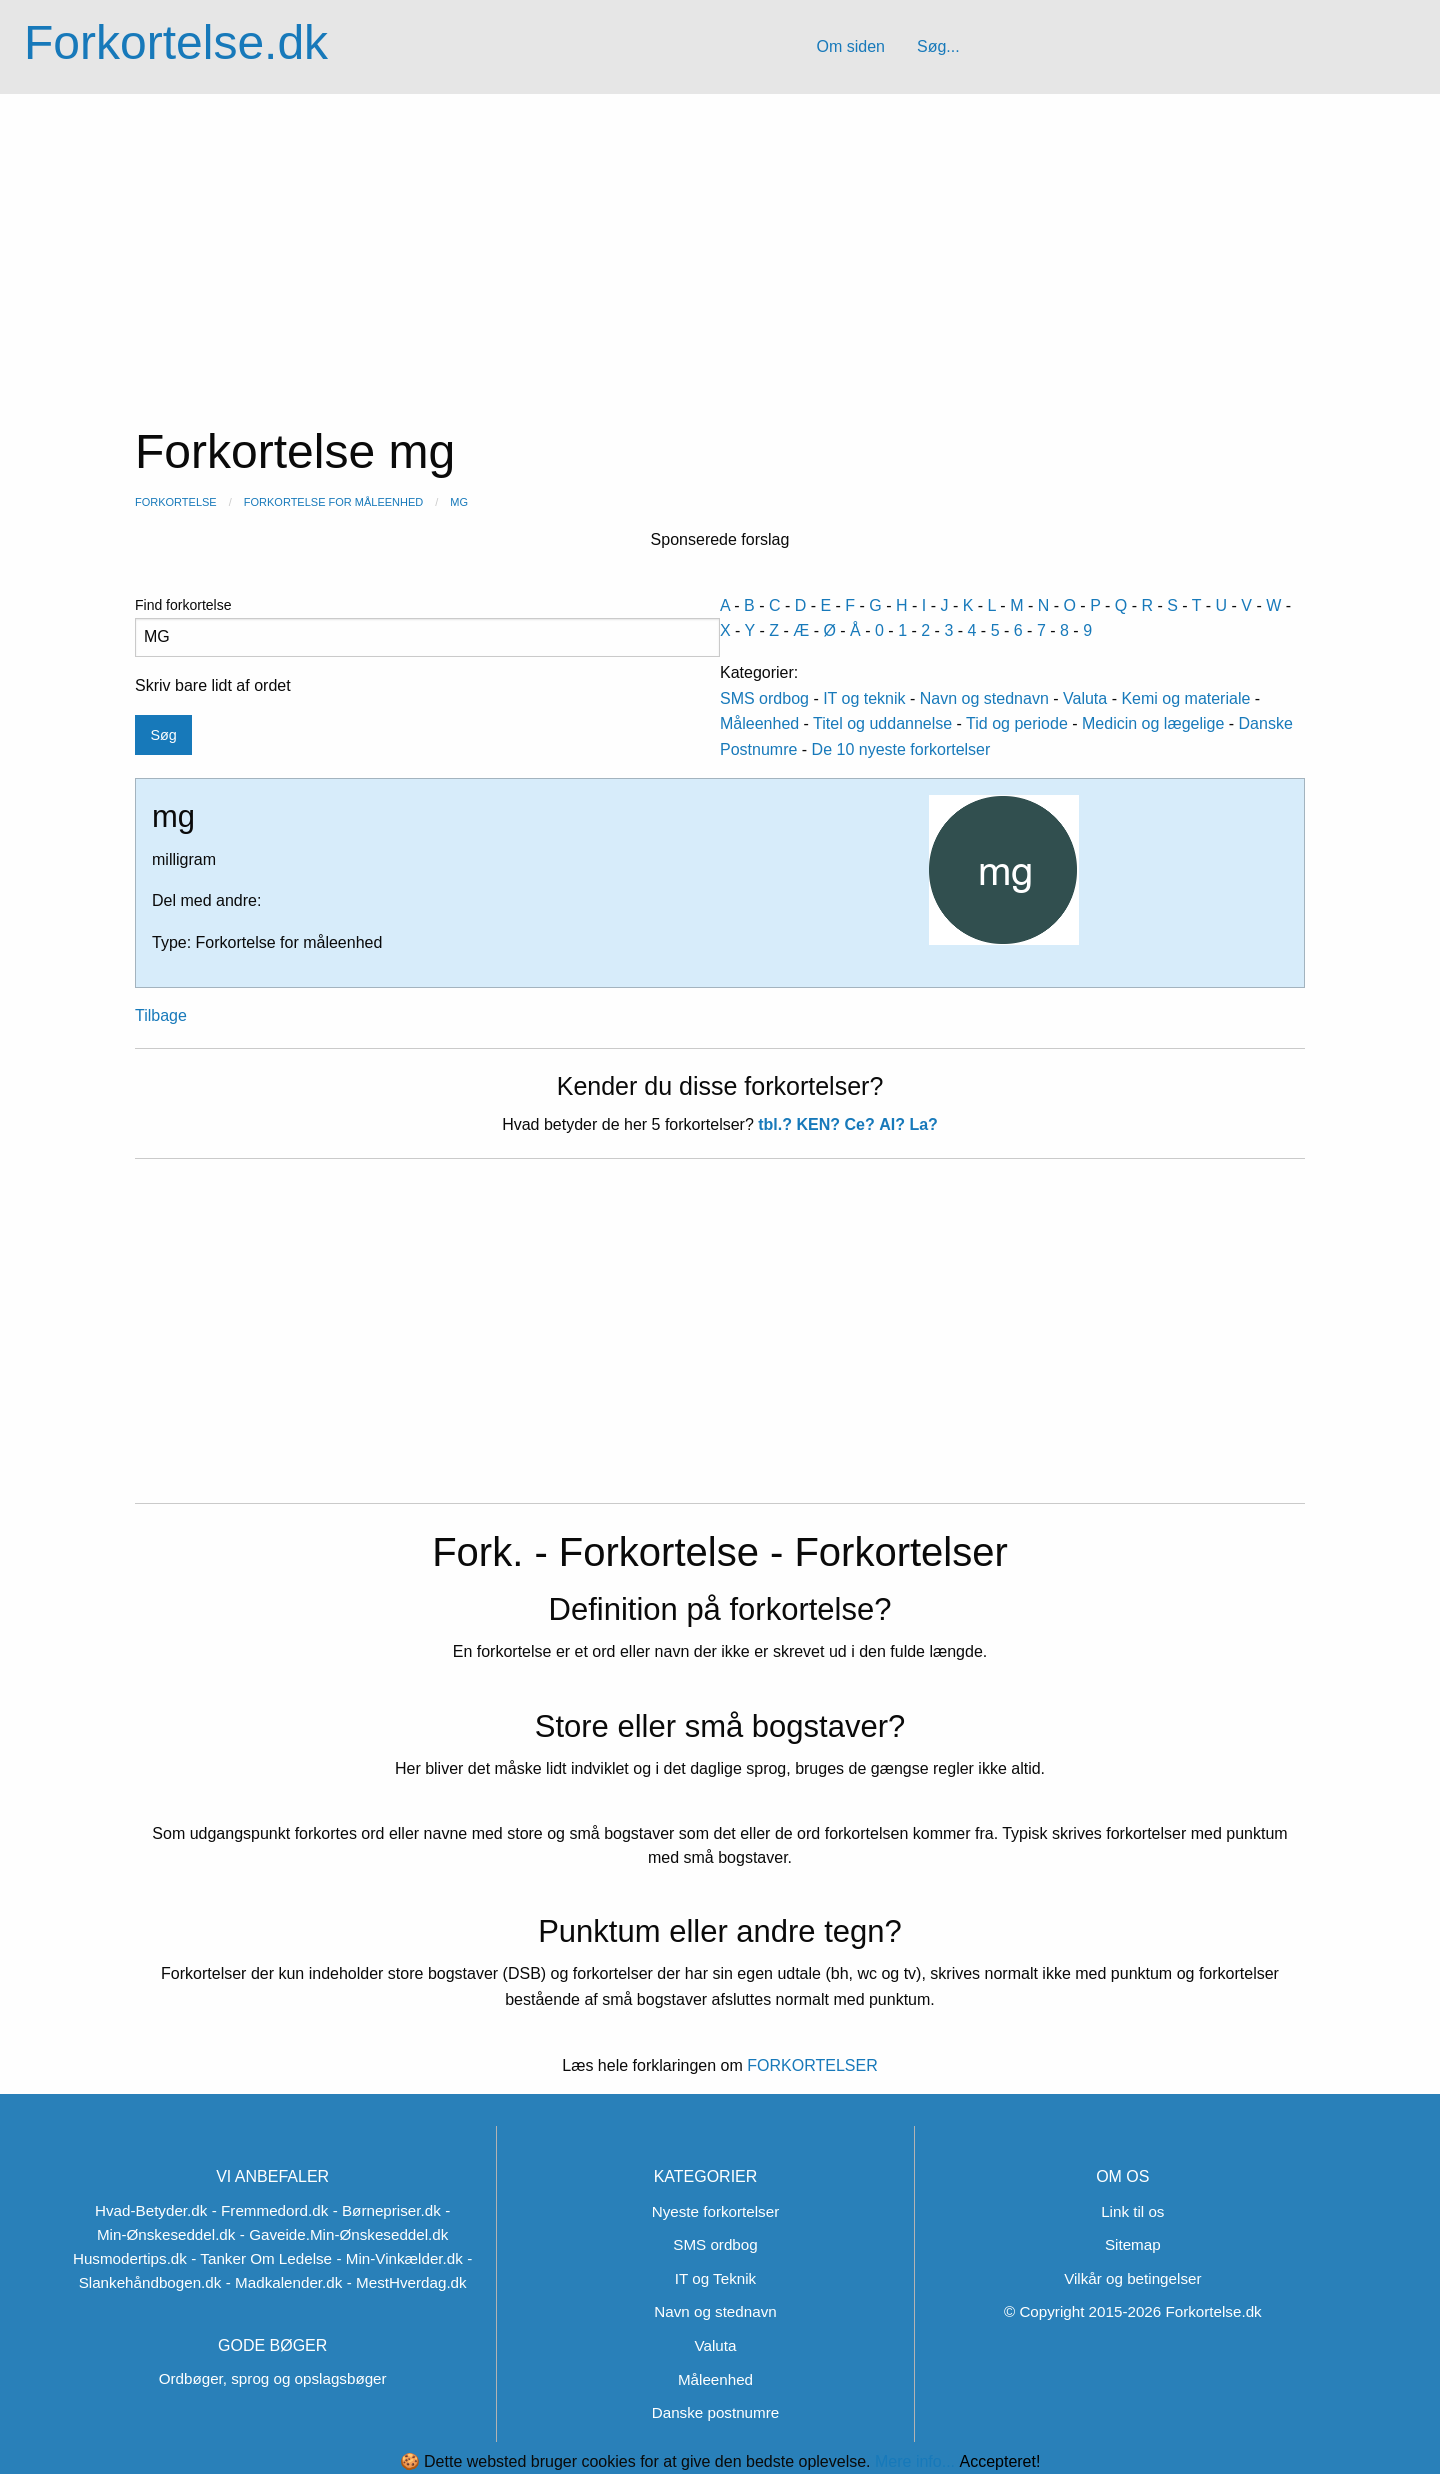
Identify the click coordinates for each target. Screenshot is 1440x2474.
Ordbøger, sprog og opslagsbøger (273, 2378)
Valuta (1085, 698)
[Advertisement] (720, 244)
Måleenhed (759, 723)
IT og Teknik (715, 2278)
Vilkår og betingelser (1132, 2278)
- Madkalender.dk (284, 2282)
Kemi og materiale (1185, 698)
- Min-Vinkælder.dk (400, 2258)
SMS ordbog (764, 698)
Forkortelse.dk (176, 42)
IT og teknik (864, 698)
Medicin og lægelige (1153, 723)
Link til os (1132, 2211)
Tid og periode (1017, 723)
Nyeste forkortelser (715, 2211)
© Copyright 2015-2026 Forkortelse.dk (1133, 2311)
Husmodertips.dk (130, 2258)
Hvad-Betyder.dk (151, 2210)
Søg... (938, 46)
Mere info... (915, 2461)
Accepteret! (999, 2462)
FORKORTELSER (810, 2065)
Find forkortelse (427, 627)
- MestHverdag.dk (407, 2282)
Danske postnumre (715, 2412)
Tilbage (161, 1015)
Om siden (850, 46)
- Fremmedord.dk (270, 2210)
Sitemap (1133, 2244)
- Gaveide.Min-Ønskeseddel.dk (344, 2234)
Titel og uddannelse (882, 723)
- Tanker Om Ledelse (261, 2258)
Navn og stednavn (984, 698)
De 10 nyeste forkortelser (901, 749)
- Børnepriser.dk (387, 2210)
